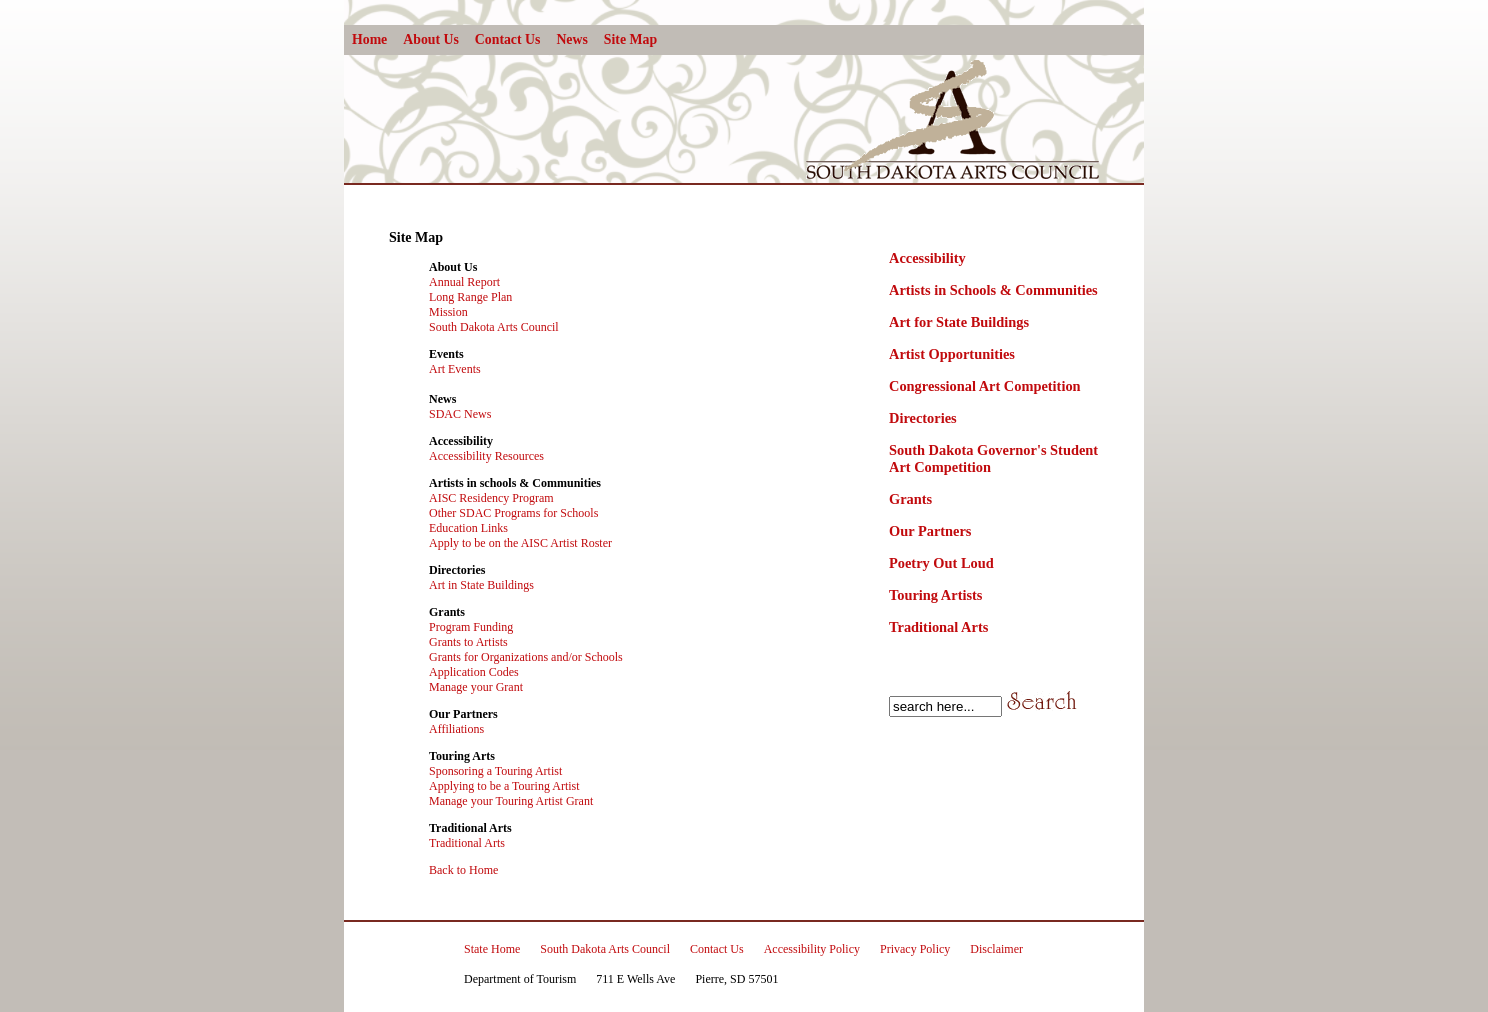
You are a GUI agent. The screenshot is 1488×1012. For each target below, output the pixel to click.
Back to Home (463, 870)
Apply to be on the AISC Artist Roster (520, 543)
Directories (923, 418)
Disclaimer (996, 949)
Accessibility (927, 258)
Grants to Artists (468, 642)
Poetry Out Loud (941, 563)
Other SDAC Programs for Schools (513, 513)
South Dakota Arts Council (494, 327)
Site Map (630, 39)
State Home (492, 949)
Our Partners (930, 531)
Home (369, 39)
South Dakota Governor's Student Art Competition (993, 458)
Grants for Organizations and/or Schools (526, 657)
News (571, 39)
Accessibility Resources (486, 456)
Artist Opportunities (952, 354)
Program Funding (471, 627)
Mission (448, 312)
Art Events (455, 369)
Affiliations (456, 729)
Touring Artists (935, 595)
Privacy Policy (915, 949)
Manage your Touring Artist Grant (511, 801)
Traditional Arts (938, 627)
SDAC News (460, 414)
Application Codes (474, 672)
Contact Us (508, 39)
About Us (431, 39)
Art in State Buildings (481, 585)
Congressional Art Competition (985, 386)
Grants (910, 499)
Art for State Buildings (959, 322)
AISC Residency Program (491, 498)
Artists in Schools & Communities (993, 290)
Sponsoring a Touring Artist (495, 771)
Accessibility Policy (812, 949)
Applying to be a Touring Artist (504, 786)
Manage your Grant (476, 687)
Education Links (468, 528)
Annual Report (464, 282)
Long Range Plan (470, 297)
